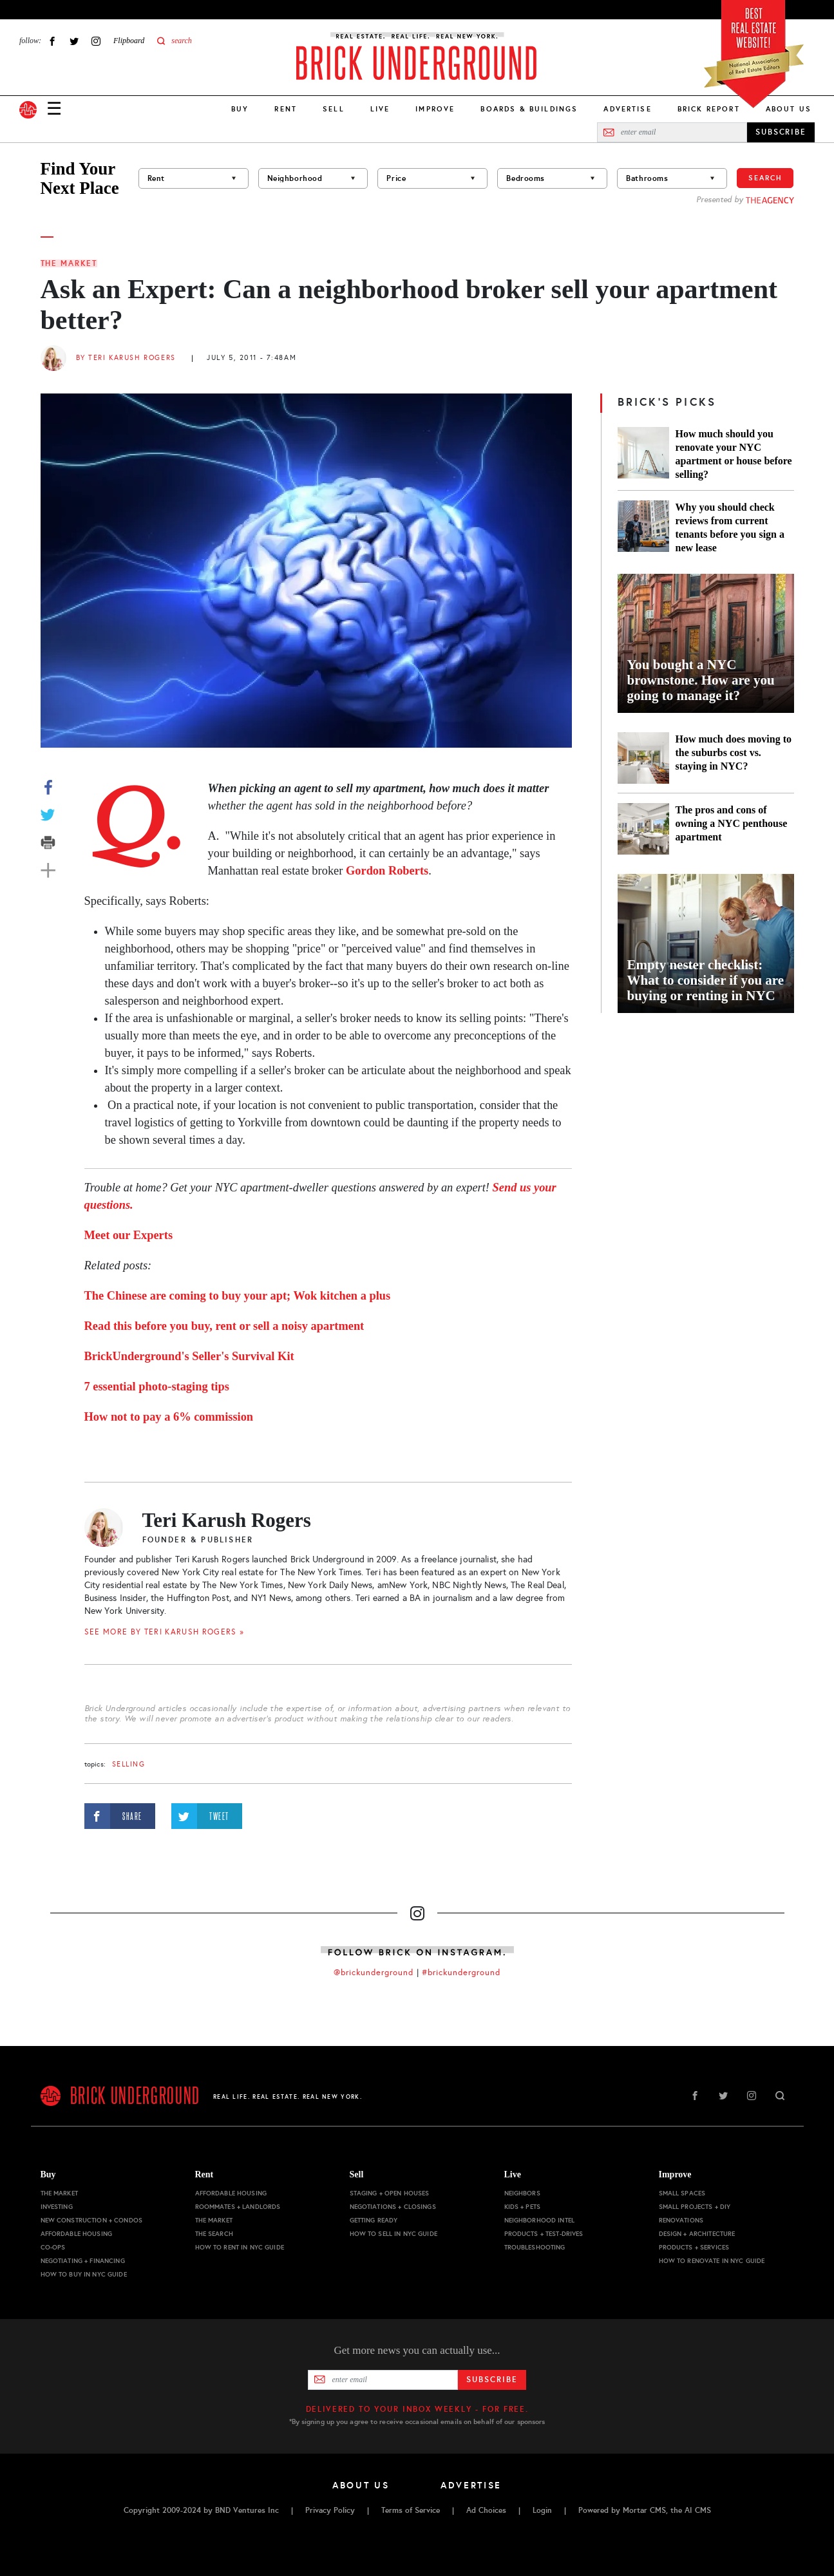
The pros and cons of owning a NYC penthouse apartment (732, 823)
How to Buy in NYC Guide (84, 2274)
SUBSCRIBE (780, 132)
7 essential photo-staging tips (156, 1386)
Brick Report (709, 108)
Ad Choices (486, 2510)
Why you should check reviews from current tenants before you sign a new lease (730, 527)
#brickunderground (461, 1972)
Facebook (52, 41)
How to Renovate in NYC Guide (712, 2261)
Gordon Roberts (387, 870)
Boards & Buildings (529, 108)
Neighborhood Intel (539, 2220)
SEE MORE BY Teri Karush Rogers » (164, 1631)
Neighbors (522, 2193)
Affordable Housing (77, 2234)
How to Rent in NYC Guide (239, 2247)
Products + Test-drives (543, 2234)
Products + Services (694, 2247)
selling (129, 1764)
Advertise (627, 108)
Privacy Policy (330, 2510)
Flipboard (128, 40)
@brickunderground (373, 1972)
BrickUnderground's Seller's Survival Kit (189, 1356)
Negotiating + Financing (83, 2261)
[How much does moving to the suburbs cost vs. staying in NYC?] (643, 758)
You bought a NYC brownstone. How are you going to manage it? (701, 680)
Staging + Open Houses (390, 2193)
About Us (788, 108)
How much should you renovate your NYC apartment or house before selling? (734, 454)
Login (542, 2510)
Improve (435, 108)
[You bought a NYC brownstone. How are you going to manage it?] (706, 643)
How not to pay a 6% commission (169, 1416)
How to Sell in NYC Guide (393, 2234)
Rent (285, 108)
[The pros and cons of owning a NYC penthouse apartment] (643, 829)
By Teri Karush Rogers (126, 358)
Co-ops (53, 2247)
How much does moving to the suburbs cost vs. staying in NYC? (733, 753)
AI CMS (698, 2510)
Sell (334, 108)
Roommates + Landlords (238, 2206)
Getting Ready (374, 2220)
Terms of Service (410, 2510)
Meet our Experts (128, 1235)
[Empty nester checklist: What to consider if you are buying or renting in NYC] (706, 943)
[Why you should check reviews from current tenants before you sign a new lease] (643, 527)
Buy (240, 108)
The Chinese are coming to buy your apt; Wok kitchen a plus (237, 1295)
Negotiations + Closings (393, 2206)
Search (765, 177)
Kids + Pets (522, 2206)
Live (380, 108)
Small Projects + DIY (695, 2206)
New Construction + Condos (92, 2220)
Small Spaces (682, 2193)
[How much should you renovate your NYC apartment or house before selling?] (643, 454)
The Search (214, 2234)
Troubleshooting (534, 2247)
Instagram (95, 41)
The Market (69, 263)
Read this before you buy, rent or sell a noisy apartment (224, 1326)
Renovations (681, 2220)
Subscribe (491, 2379)
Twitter (74, 41)
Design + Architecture (697, 2234)
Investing (57, 2206)
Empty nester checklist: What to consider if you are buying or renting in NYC (705, 980)
